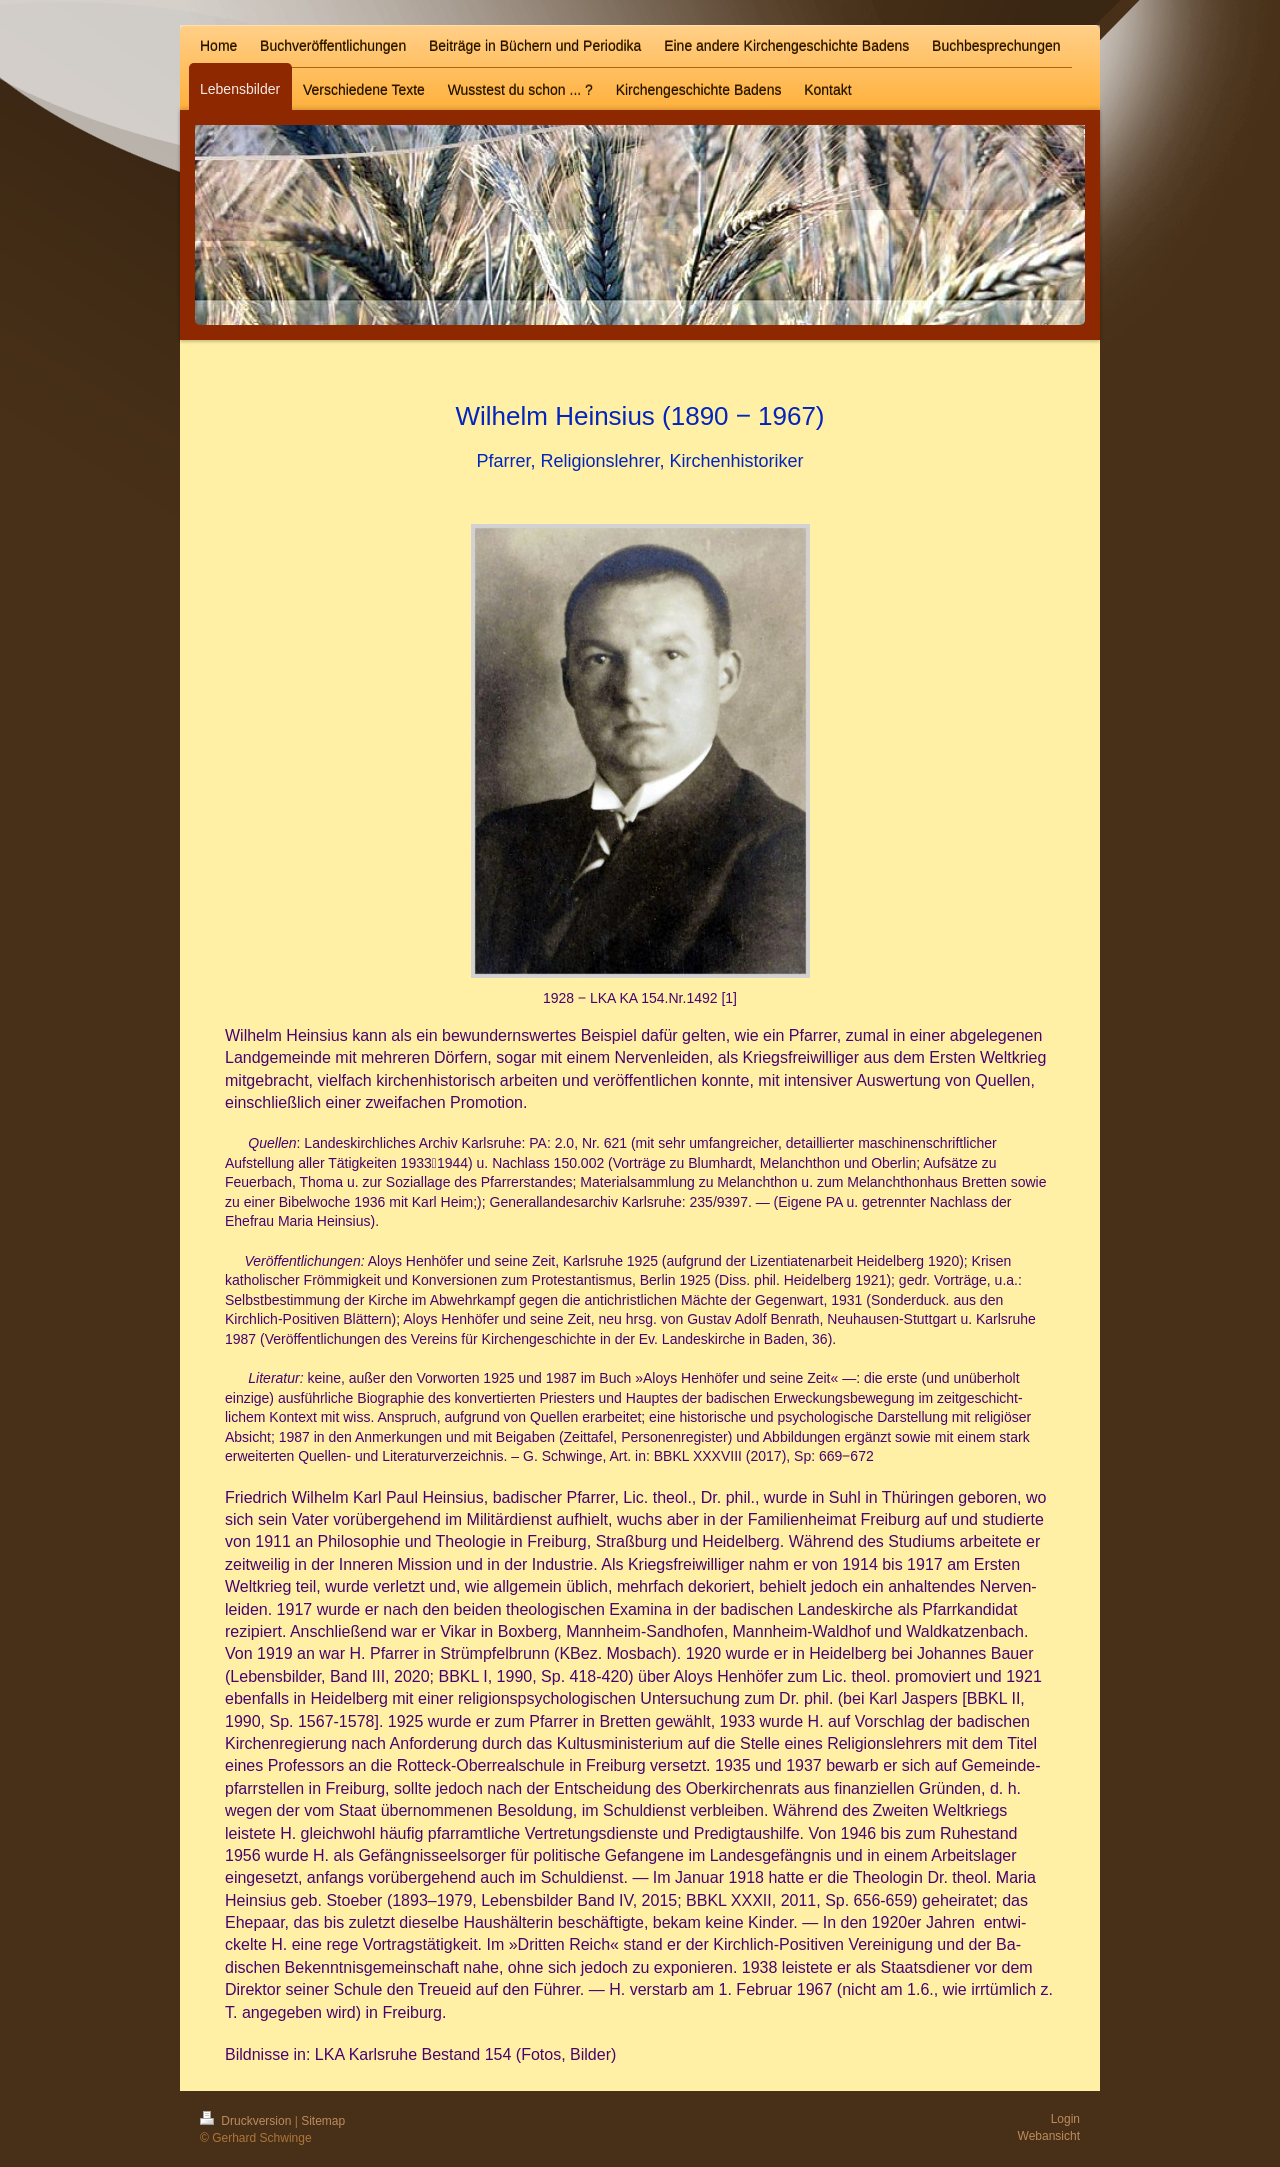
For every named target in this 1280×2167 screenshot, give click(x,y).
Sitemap (323, 2121)
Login (1065, 2119)
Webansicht (1049, 2136)
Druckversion (247, 2121)
